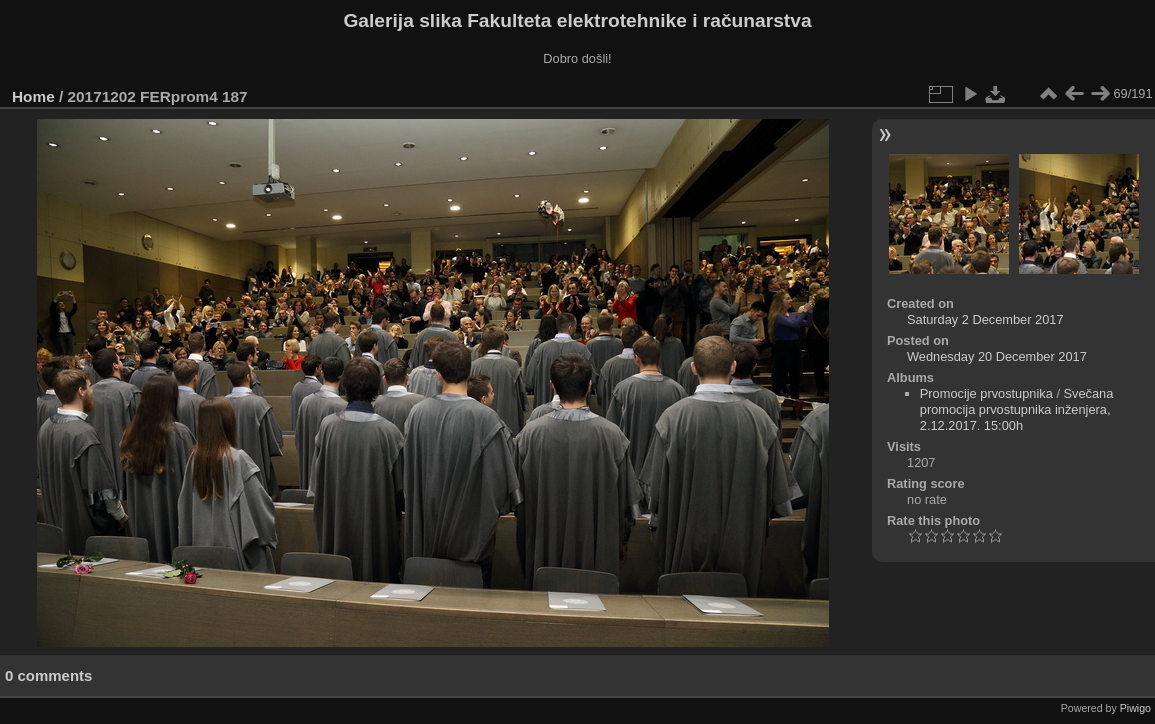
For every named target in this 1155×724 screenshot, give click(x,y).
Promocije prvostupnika (986, 393)
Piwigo (1135, 708)
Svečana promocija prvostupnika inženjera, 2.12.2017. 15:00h (1017, 409)
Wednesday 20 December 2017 (997, 356)
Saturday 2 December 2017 (985, 319)
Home (33, 96)
